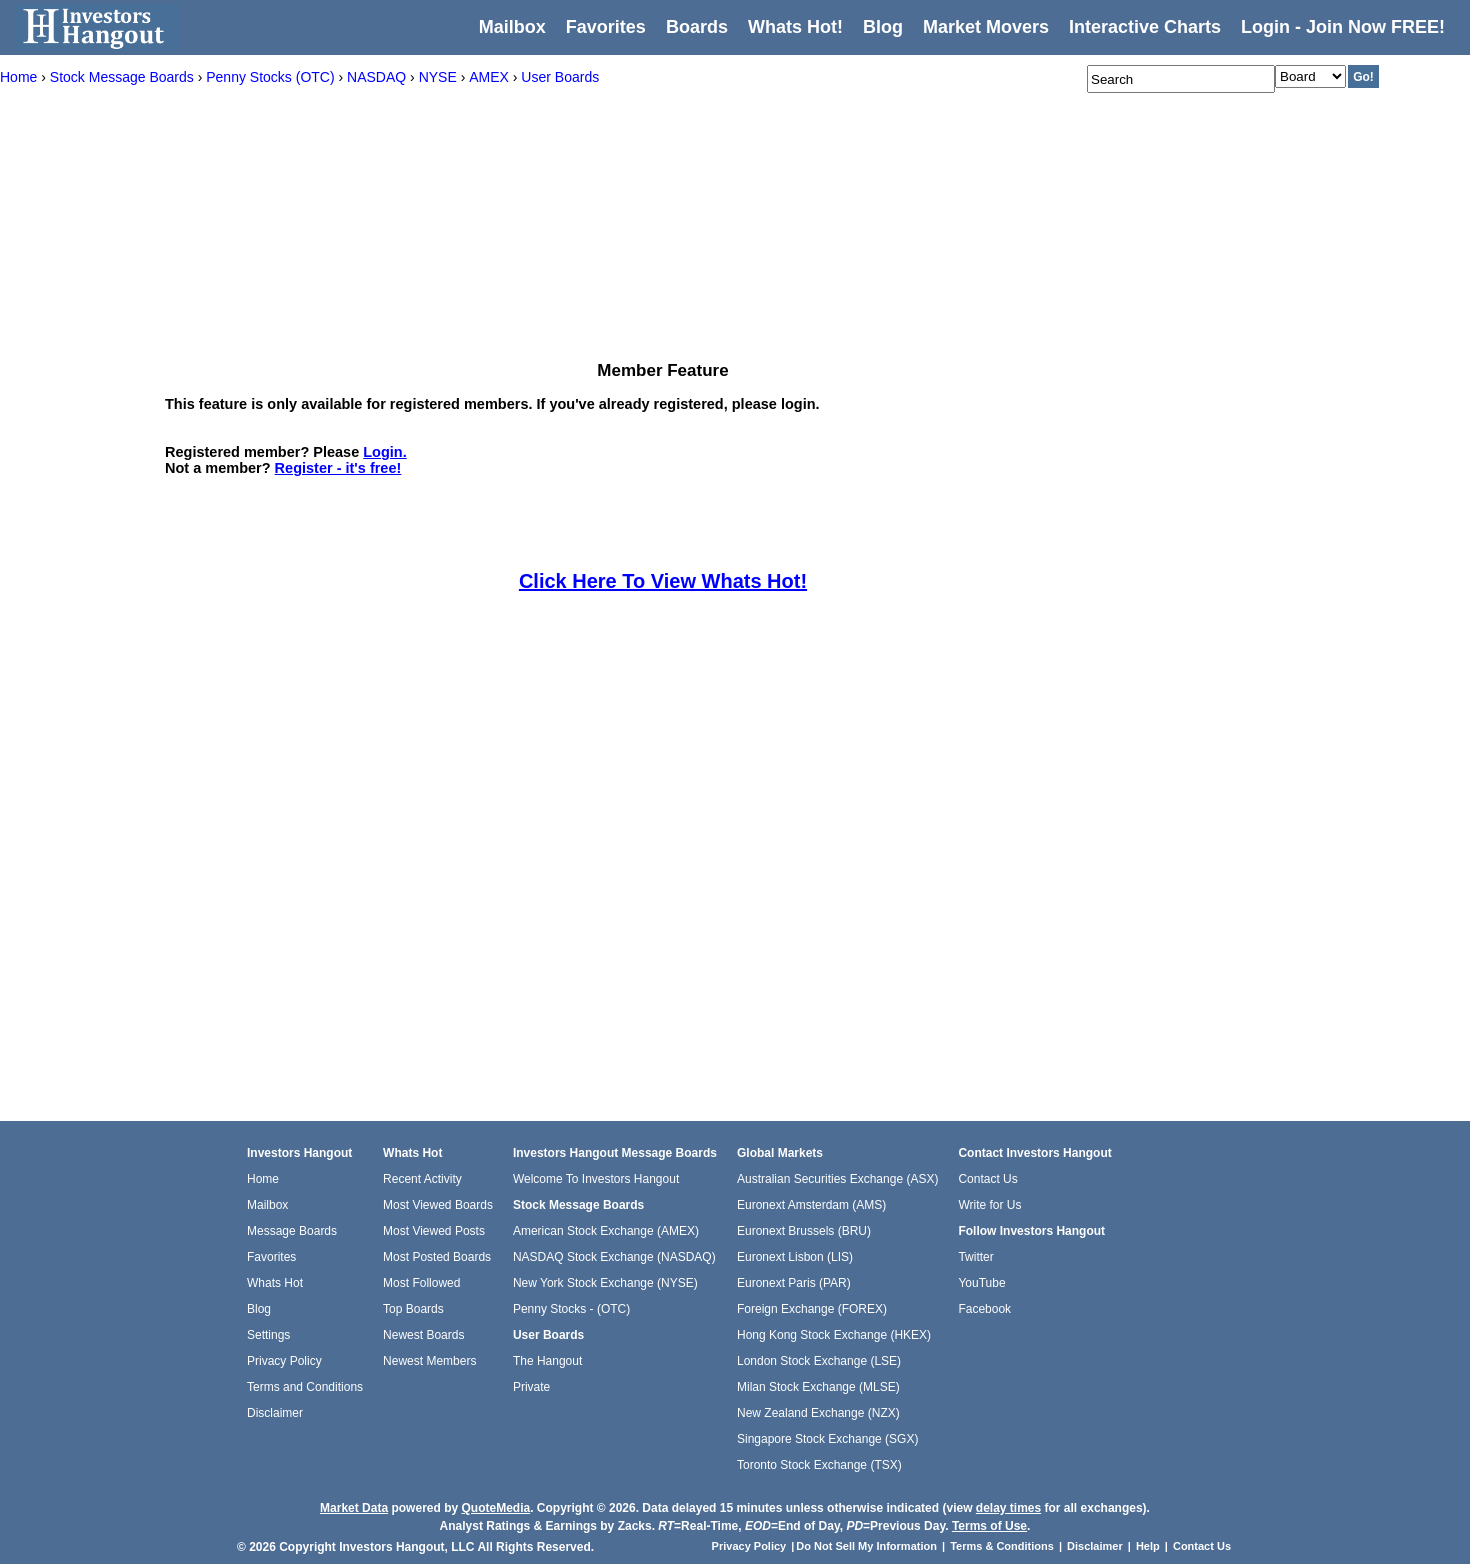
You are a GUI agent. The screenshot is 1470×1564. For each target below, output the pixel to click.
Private (531, 1387)
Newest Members (429, 1361)
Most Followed (421, 1283)
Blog (259, 1309)
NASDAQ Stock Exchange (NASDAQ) (614, 1257)
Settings (268, 1335)
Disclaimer (275, 1413)
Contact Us (987, 1179)
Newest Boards (423, 1335)
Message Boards (292, 1231)
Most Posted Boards (437, 1257)
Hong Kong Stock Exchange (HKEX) (834, 1335)
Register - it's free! (338, 468)
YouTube (981, 1283)
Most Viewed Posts (434, 1231)
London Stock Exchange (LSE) (819, 1361)
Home (263, 1179)
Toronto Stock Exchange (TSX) (819, 1465)
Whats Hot (275, 1283)
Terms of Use (989, 1526)
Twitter (975, 1257)
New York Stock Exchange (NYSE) (605, 1283)
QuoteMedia (495, 1508)
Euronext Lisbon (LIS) (795, 1257)
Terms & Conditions (1002, 1546)
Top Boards (413, 1309)
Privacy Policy (284, 1361)
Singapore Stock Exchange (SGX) (827, 1439)
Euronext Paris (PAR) (794, 1283)
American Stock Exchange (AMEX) (606, 1231)
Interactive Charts (1145, 27)
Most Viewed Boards (438, 1205)
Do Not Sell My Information (868, 1546)
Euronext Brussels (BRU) (804, 1231)
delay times (1008, 1508)
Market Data (354, 1508)
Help (1148, 1546)
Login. (385, 452)
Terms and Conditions (305, 1387)
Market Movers (986, 27)
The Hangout (547, 1361)
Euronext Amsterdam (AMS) (811, 1205)
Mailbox (512, 27)
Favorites (606, 27)
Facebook (984, 1309)
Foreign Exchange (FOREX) (812, 1309)
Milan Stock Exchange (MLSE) (818, 1387)
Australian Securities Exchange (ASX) (837, 1179)
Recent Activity (422, 1179)
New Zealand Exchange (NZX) (818, 1413)
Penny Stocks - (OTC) (571, 1309)
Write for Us (989, 1205)
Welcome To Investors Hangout (596, 1179)
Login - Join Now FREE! (1343, 27)
